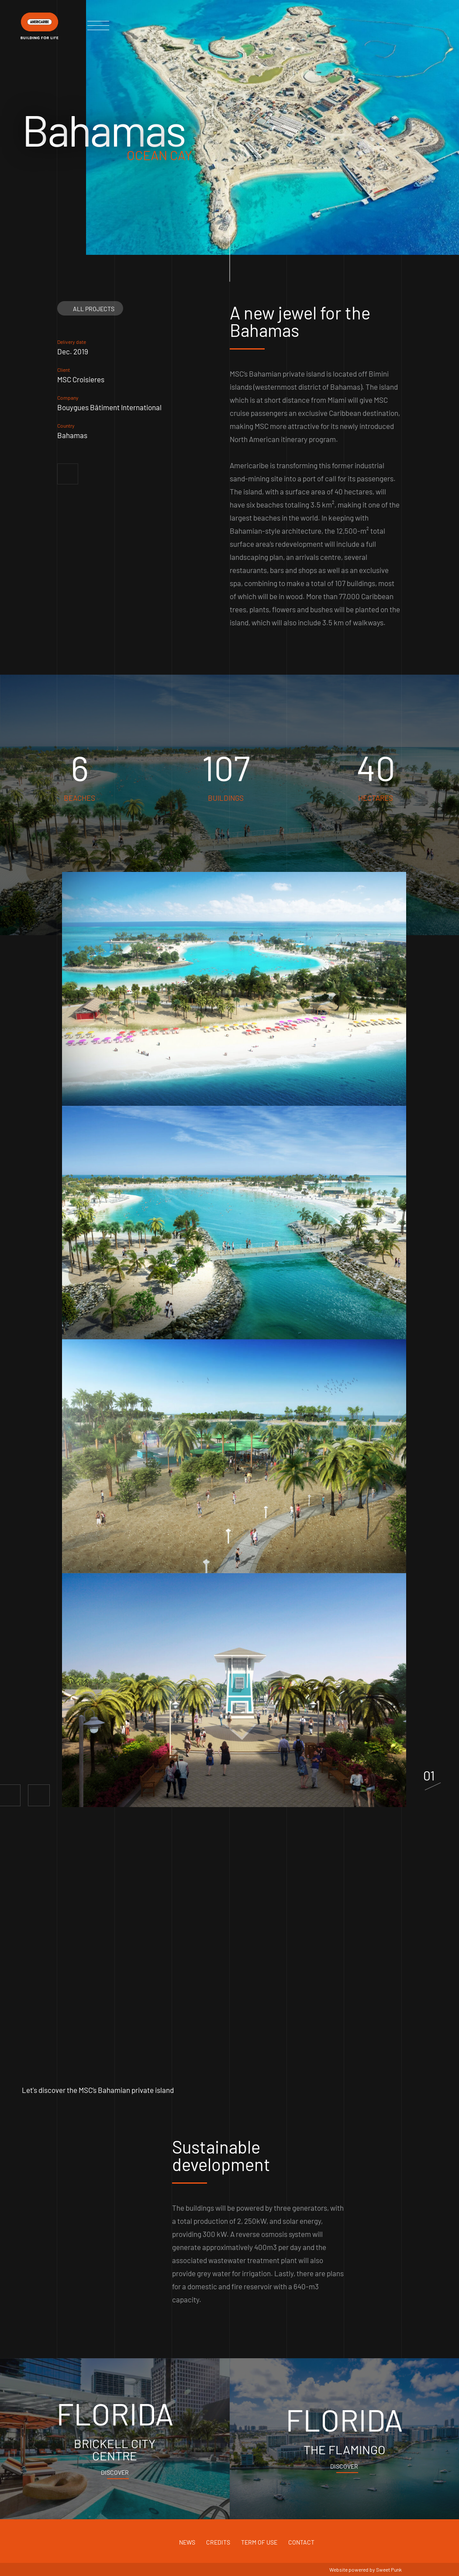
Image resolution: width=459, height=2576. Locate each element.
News (187, 2542)
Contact (301, 2542)
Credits (218, 2542)
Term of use (259, 2542)
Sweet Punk (389, 2569)
